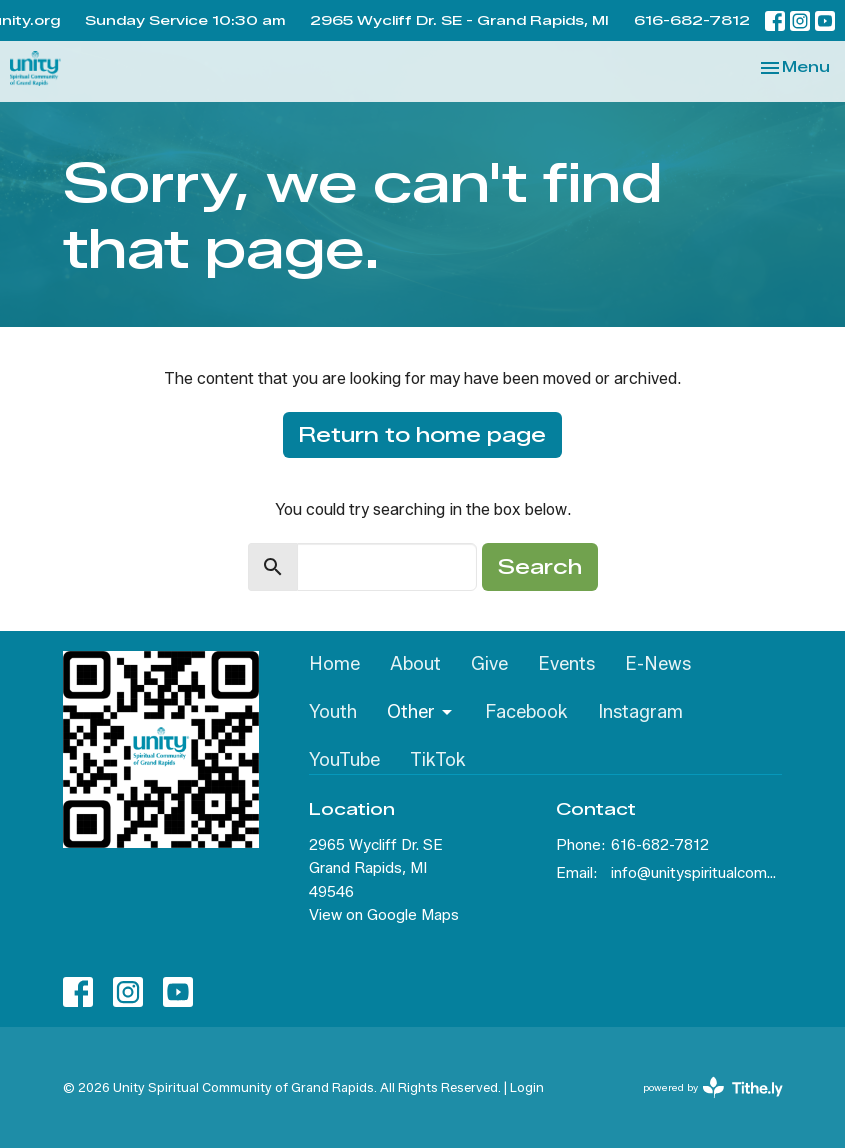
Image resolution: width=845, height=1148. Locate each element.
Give (489, 664)
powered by (713, 1087)
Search (540, 567)
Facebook (526, 712)
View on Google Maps (384, 915)
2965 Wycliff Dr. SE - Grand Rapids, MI (459, 20)
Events (566, 664)
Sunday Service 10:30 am (185, 20)
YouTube (344, 760)
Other (421, 712)
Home (334, 664)
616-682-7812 (692, 20)
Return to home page (422, 435)
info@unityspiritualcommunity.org (697, 873)
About (415, 664)
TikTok (438, 760)
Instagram (640, 712)
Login (527, 1087)
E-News (658, 664)
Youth (333, 712)
